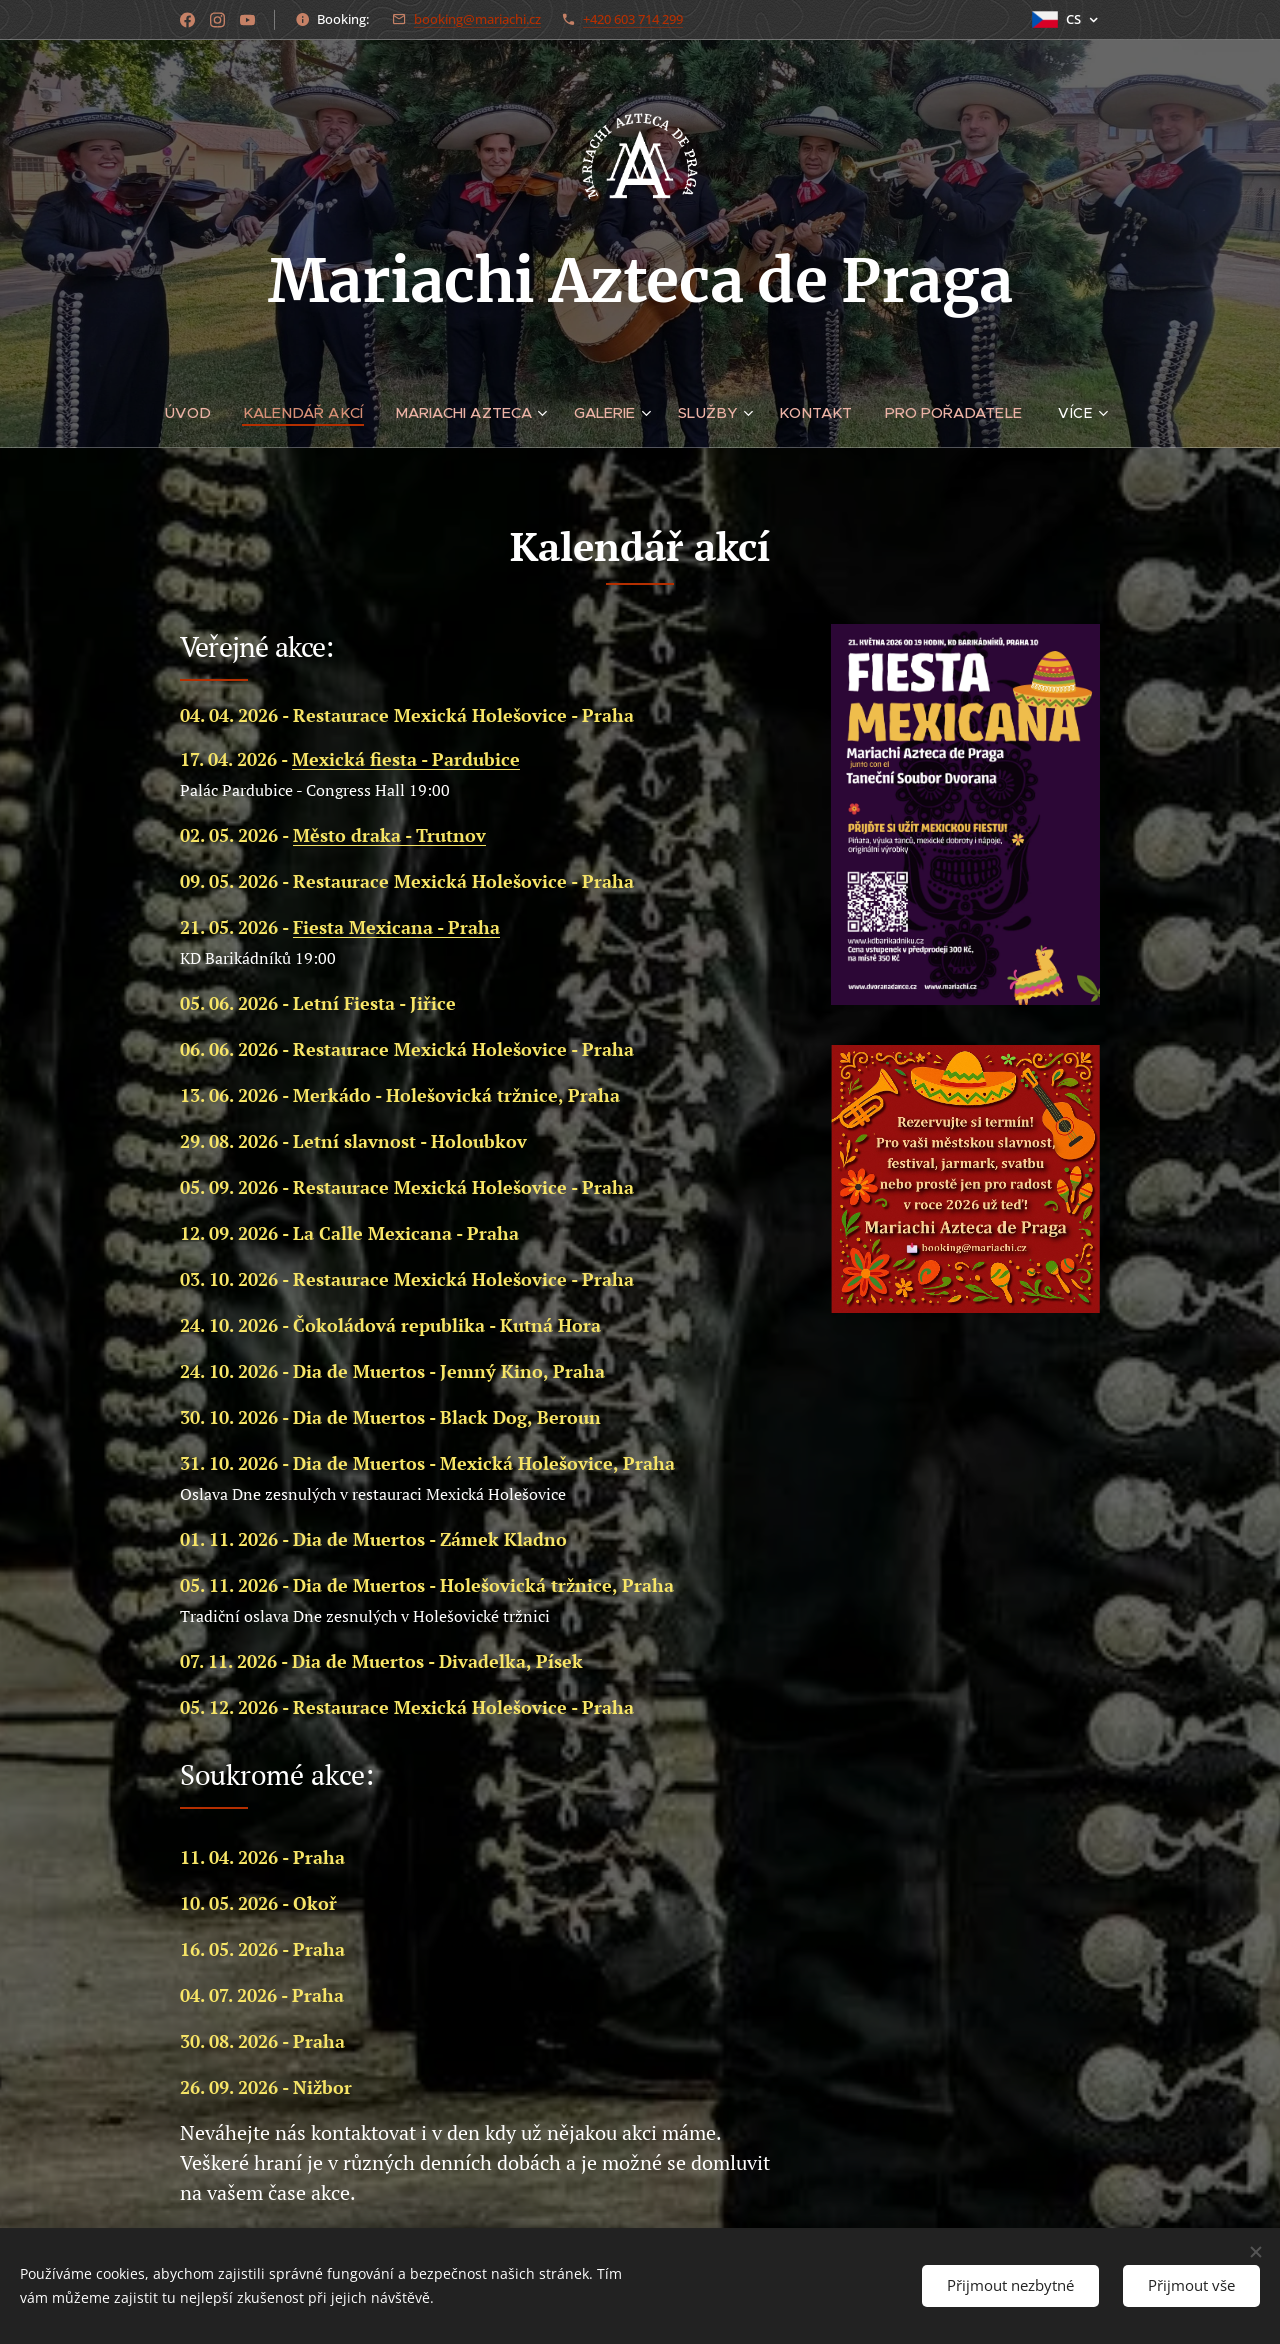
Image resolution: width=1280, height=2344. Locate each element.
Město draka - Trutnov (389, 835)
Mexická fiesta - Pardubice (406, 759)
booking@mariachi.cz (477, 19)
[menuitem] (195, 413)
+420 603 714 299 (633, 19)
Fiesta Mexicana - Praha (396, 927)
